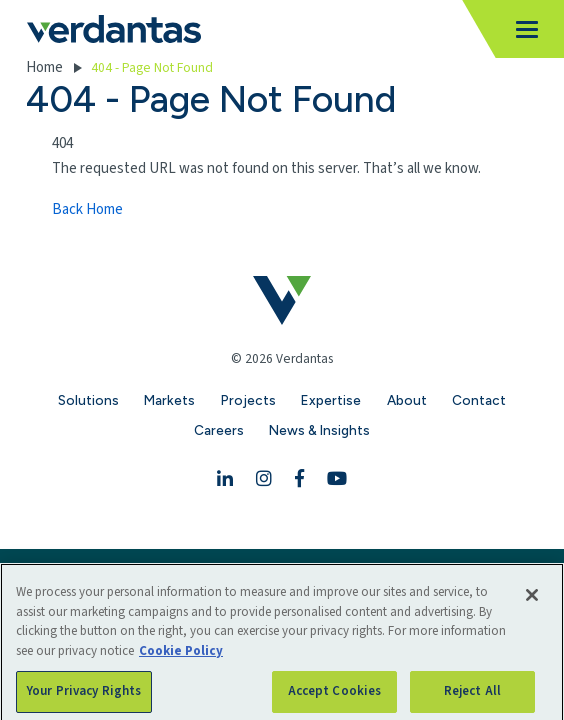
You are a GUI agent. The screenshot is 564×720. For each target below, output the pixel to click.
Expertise (331, 400)
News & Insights (319, 430)
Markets (169, 400)
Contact (479, 400)
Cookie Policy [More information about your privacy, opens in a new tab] (181, 663)
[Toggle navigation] (521, 29)
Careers (219, 430)
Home (44, 67)
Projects (248, 400)
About (407, 400)
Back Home (87, 209)
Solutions (88, 400)
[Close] (532, 607)
